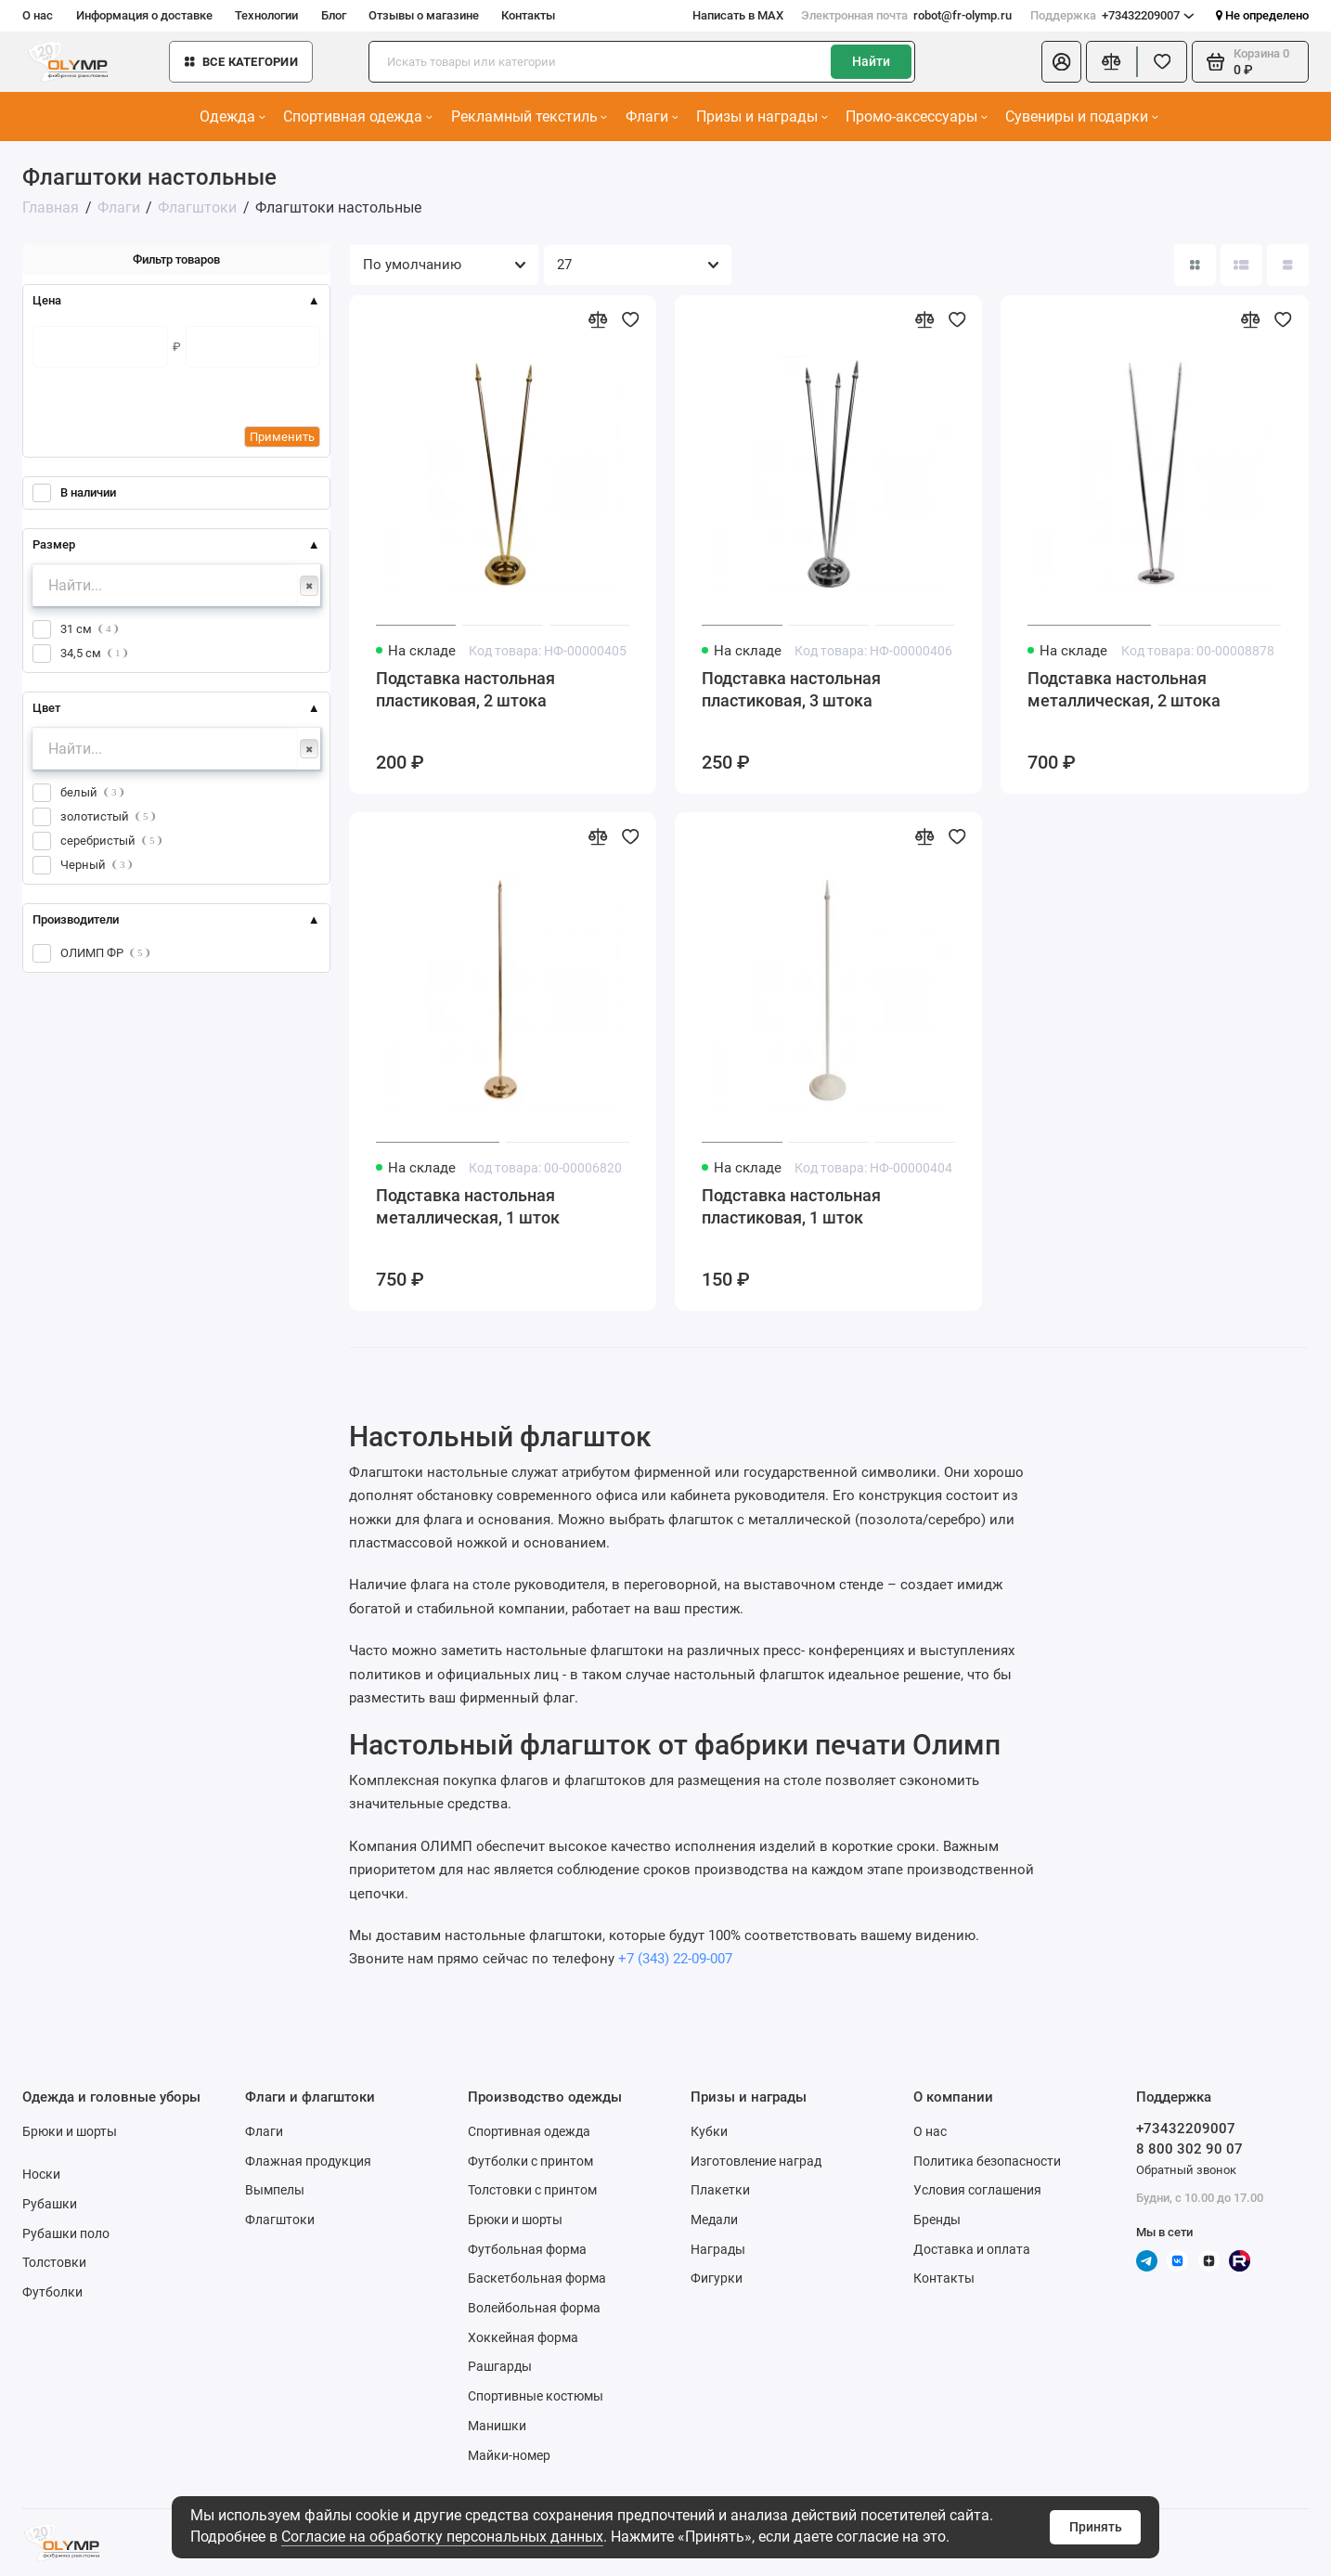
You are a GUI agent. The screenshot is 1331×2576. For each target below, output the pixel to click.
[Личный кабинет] (1061, 62)
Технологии (266, 15)
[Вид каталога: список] (1241, 265)
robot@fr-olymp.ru (906, 15)
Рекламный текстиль (529, 116)
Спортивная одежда (358, 116)
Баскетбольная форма (537, 2278)
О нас (37, 15)
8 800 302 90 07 (1189, 2149)
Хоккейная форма (523, 2337)
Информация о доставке (144, 15)
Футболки (52, 2292)
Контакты (528, 15)
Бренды (937, 2219)
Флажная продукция (308, 2161)
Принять (1095, 2526)
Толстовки (54, 2262)
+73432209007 (1112, 15)
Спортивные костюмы (535, 2395)
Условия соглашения (977, 2189)
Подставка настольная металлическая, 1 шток (468, 1206)
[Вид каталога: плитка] (1195, 265)
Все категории (241, 62)
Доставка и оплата (971, 2249)
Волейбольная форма (534, 2307)
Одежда (232, 116)
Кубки (709, 2131)
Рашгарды (500, 2366)
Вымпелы (274, 2189)
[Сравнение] (1111, 62)
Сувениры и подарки (1081, 116)
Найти (871, 61)
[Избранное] (1162, 62)
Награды (718, 2249)
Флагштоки (280, 2219)
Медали (714, 2219)
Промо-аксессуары (917, 116)
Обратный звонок (1186, 2170)
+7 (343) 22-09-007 (675, 1958)
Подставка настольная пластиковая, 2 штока (465, 689)
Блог (333, 15)
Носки (41, 2174)
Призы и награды (762, 116)
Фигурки (717, 2278)
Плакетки (720, 2189)
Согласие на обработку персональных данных (442, 2537)
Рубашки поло (66, 2233)
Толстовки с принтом (532, 2189)
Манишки (497, 2425)
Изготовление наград (756, 2161)
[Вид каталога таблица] (1288, 265)
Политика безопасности (987, 2161)
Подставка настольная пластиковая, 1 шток (791, 1206)
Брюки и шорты (69, 2131)
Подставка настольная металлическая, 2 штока (1124, 689)
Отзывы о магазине (423, 15)
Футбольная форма (527, 2249)
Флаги (652, 116)
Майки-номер (509, 2455)
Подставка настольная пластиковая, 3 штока (791, 689)
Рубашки (49, 2203)
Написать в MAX (737, 15)
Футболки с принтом (530, 2161)
